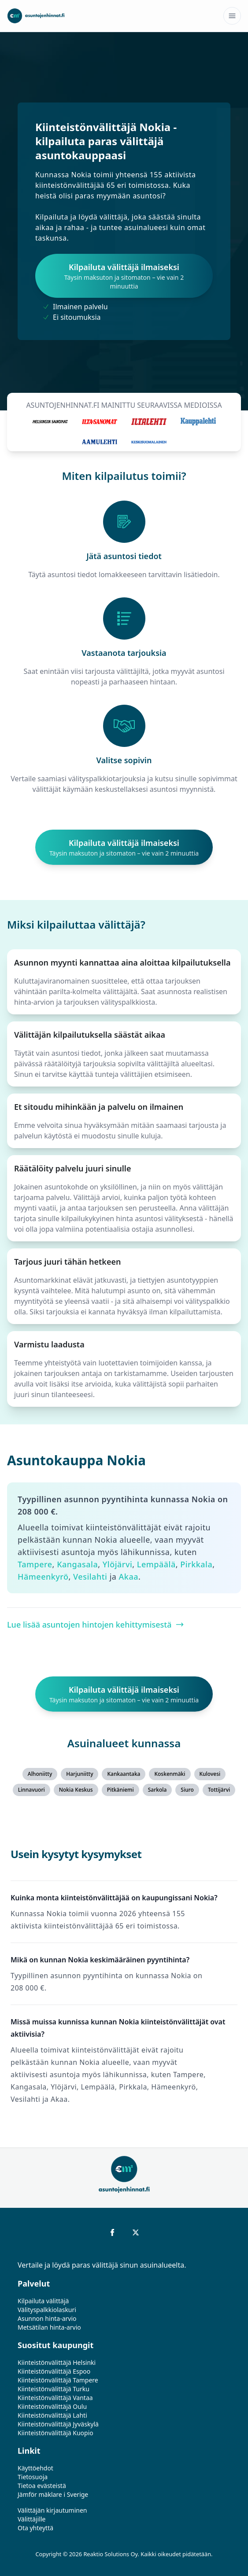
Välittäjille (32, 2519)
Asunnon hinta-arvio (47, 2318)
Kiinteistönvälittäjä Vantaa (55, 2397)
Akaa (128, 1576)
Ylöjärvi (118, 1564)
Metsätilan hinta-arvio (49, 2327)
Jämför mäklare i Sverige (53, 2494)
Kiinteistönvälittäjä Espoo (54, 2371)
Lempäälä (156, 1564)
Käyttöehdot (35, 2468)
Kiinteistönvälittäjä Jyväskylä (58, 2424)
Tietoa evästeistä (42, 2485)
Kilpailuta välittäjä (43, 2301)
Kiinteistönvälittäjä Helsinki (57, 2362)
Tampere (35, 1564)
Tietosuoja (33, 2477)
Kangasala (77, 1564)
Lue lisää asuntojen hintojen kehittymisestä (95, 1624)
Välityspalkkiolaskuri (47, 2309)
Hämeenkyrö (43, 1576)
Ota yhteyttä (35, 2528)
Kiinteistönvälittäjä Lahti (52, 2415)
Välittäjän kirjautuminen (52, 2510)
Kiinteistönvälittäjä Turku (53, 2389)
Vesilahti (90, 1576)
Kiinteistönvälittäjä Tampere (58, 2380)
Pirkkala (196, 1564)
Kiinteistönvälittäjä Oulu (52, 2406)
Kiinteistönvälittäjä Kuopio (55, 2433)
